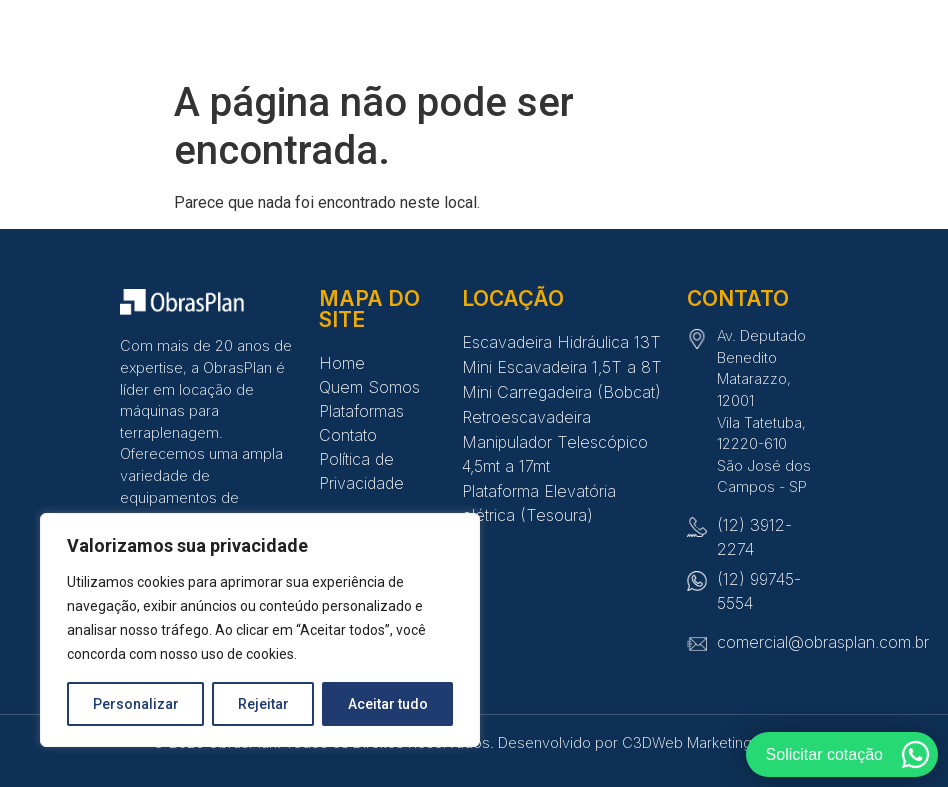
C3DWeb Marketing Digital (709, 742)
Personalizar (136, 704)
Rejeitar (263, 704)
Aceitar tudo (388, 704)
